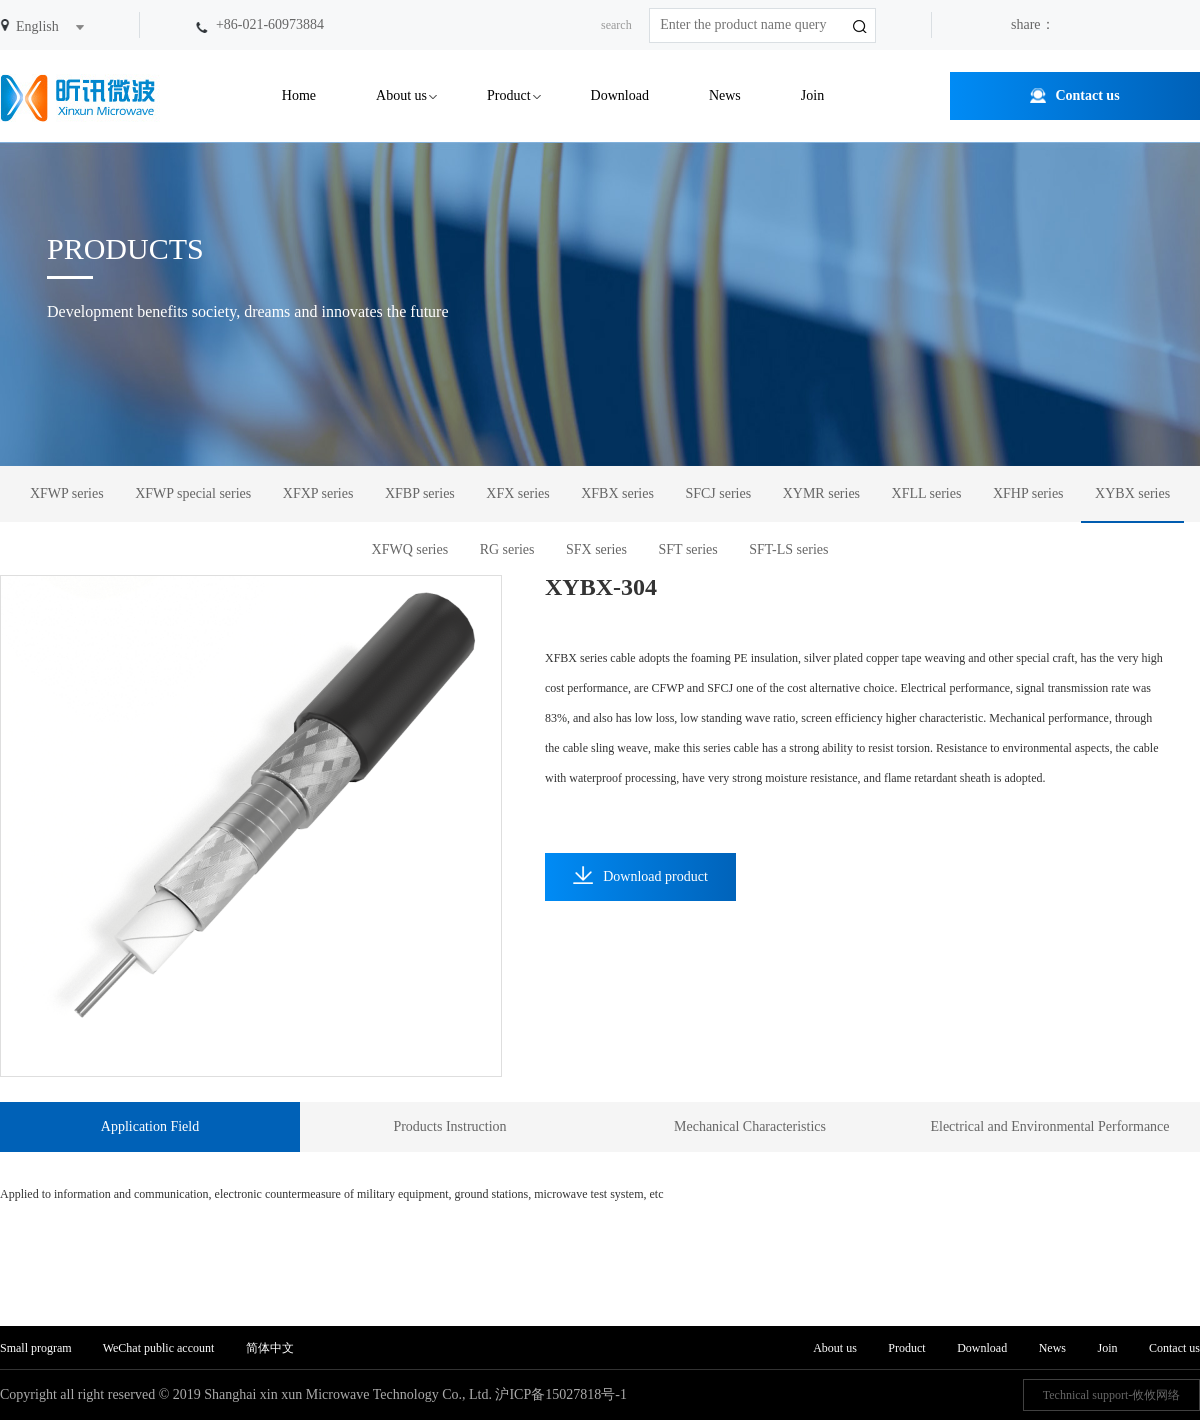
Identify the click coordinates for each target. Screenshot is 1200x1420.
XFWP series (67, 493)
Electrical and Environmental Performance (1049, 1126)
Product (509, 95)
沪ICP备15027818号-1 (560, 1394)
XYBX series (1132, 493)
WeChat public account (159, 1348)
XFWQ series (410, 549)
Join (812, 95)
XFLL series (927, 493)
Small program (37, 1348)
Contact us (1087, 95)
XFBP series (420, 493)
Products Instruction (449, 1126)
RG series (507, 549)
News (725, 95)
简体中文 (270, 1348)
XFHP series (1028, 493)
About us (401, 95)
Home (299, 95)
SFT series (688, 549)
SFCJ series (718, 493)
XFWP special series (193, 493)
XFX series (517, 493)
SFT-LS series (788, 549)
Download (620, 95)
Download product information (640, 883)
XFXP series (318, 493)
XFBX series (617, 493)
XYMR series (821, 493)
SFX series (596, 549)
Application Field (150, 1126)
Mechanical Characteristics (750, 1126)
